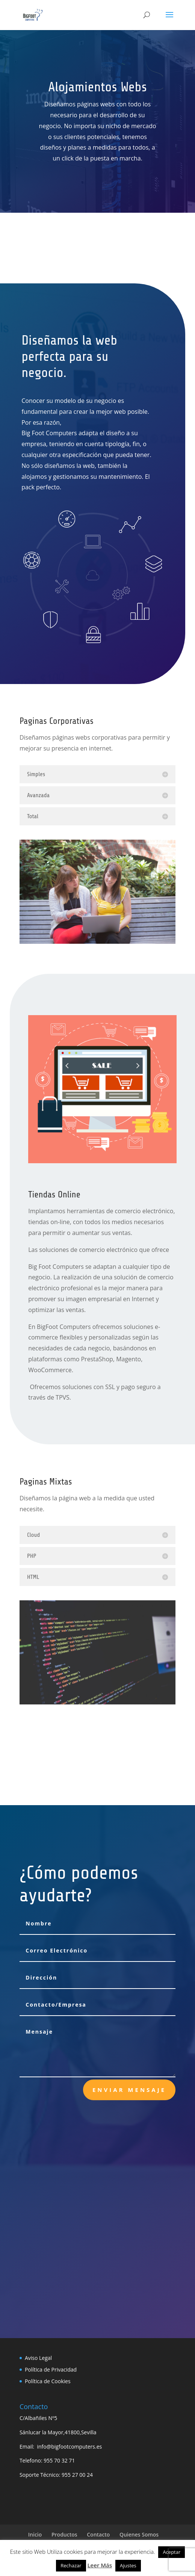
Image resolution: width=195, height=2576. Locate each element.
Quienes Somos (139, 2534)
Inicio (35, 2534)
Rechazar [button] (70, 2565)
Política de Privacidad (51, 2369)
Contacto (98, 2534)
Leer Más (99, 2565)
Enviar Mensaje (129, 2089)
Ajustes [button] (128, 2565)
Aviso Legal (38, 2357)
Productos (64, 2534)
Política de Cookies (48, 2381)
